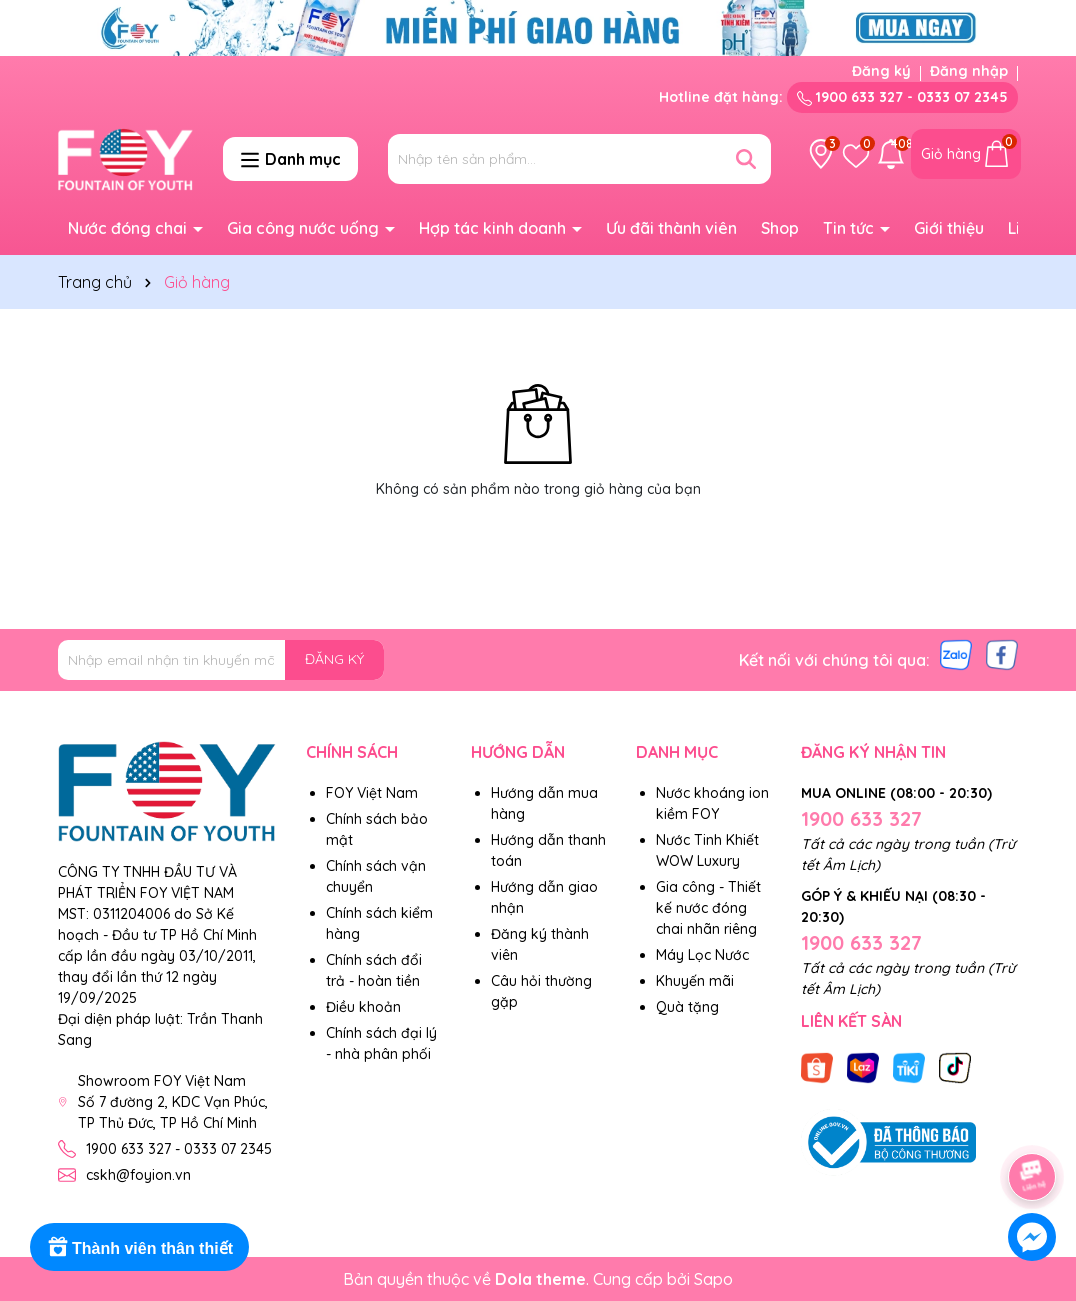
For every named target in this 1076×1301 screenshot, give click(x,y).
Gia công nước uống (305, 228)
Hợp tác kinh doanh (494, 228)
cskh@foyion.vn (138, 1175)
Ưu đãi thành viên (671, 228)
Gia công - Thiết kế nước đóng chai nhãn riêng (708, 908)
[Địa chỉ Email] (221, 660)
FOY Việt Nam (372, 793)
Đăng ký (881, 71)
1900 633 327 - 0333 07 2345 (902, 97)
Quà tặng (687, 1007)
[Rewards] (139, 1247)
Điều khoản (363, 1007)
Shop (780, 228)
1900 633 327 (861, 818)
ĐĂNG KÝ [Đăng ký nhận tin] (334, 659)
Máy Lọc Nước (702, 955)
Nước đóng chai (129, 228)
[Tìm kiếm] (746, 159)
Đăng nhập (969, 71)
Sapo (713, 1279)
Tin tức (850, 228)
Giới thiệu (949, 228)
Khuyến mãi (695, 981)
